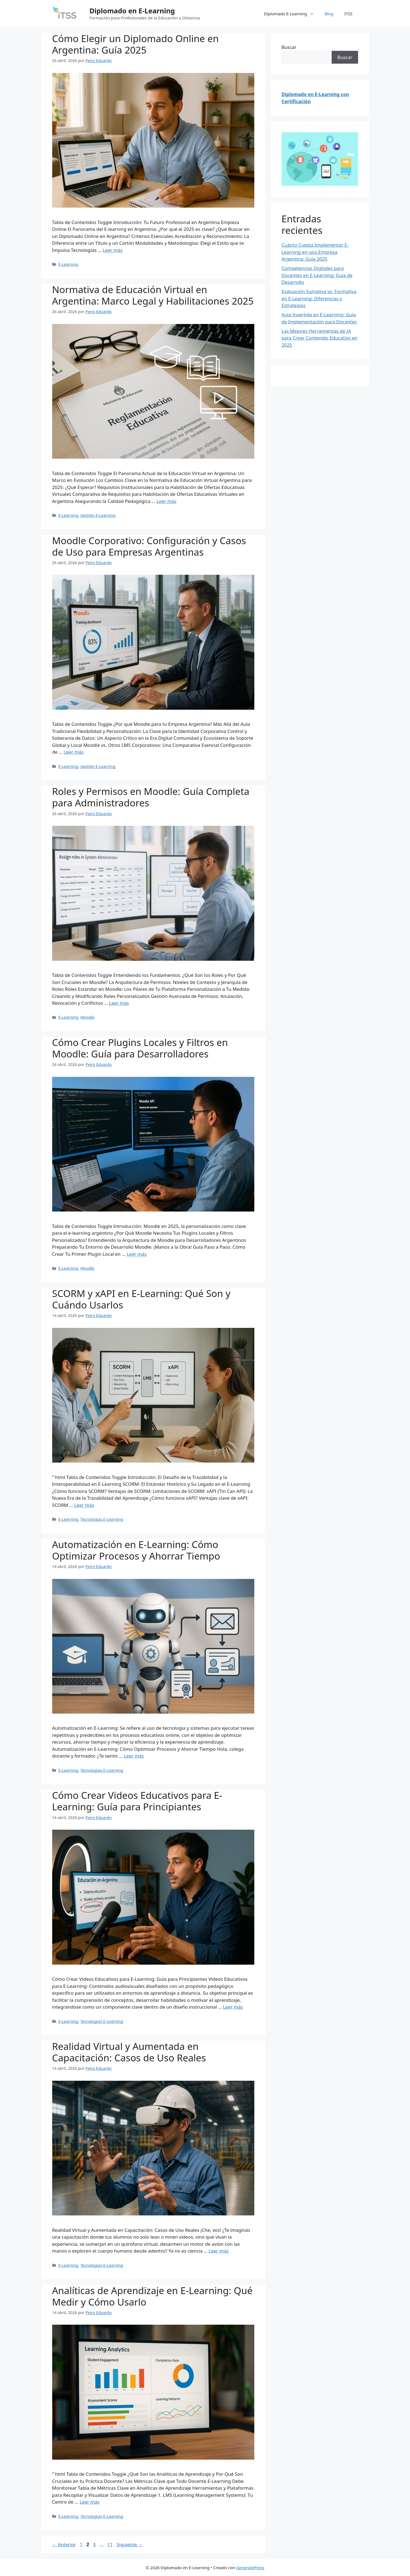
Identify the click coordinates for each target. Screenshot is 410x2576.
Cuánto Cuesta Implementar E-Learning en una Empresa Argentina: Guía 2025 (315, 252)
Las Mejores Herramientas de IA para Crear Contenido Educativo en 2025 (320, 338)
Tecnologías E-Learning (101, 1519)
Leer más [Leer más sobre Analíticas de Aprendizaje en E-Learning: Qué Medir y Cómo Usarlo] (89, 2502)
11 (110, 2544)
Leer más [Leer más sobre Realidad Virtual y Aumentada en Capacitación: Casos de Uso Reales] (219, 2251)
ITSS (348, 13)
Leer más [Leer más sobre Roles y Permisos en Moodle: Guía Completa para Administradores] (119, 1003)
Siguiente (129, 2544)
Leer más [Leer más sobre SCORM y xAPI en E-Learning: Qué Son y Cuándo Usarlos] (84, 1505)
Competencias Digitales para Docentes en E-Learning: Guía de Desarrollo (317, 275)
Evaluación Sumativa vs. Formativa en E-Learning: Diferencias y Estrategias (319, 298)
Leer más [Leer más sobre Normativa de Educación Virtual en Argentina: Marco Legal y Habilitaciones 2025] (166, 501)
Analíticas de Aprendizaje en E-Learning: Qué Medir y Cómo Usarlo (152, 2296)
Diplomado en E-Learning (132, 10)
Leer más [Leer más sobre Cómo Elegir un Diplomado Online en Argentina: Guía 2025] (113, 250)
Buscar (289, 47)
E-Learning (68, 264)
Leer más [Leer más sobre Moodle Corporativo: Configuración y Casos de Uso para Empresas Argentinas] (74, 752)
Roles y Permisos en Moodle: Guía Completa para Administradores (150, 797)
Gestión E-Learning (98, 515)
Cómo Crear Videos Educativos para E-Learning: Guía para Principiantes (137, 1801)
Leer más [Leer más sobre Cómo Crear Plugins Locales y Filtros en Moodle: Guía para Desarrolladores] (137, 1254)
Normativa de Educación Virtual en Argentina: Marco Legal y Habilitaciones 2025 (153, 295)
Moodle (87, 1017)
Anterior (64, 2544)
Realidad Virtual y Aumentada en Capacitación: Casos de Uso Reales (129, 2052)
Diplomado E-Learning (291, 13)
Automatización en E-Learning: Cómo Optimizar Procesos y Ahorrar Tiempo (136, 1550)
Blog (329, 13)
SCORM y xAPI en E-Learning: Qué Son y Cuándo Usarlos (141, 1299)
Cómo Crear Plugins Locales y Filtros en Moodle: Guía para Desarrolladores (140, 1048)
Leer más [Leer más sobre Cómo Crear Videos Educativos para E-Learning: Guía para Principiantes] (233, 2007)
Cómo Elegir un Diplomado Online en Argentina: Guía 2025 (135, 44)
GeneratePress (250, 2567)
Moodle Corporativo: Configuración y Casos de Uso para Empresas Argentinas (149, 546)
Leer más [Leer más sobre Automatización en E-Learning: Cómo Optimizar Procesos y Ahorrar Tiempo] (134, 1756)
